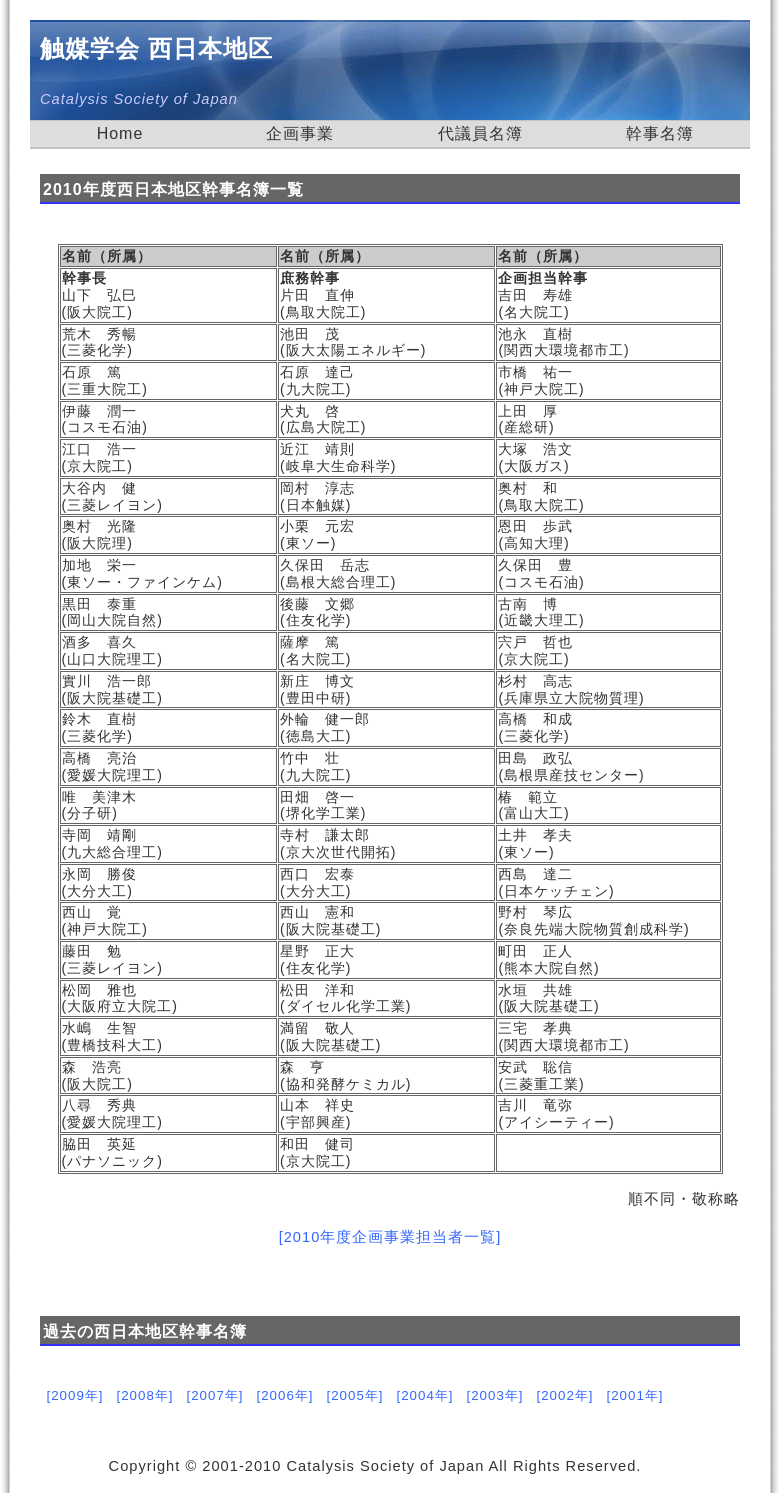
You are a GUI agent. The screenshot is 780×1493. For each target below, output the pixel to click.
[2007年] (214, 1395)
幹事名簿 (660, 133)
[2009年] (74, 1395)
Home (120, 133)
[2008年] (144, 1395)
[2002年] (564, 1395)
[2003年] (494, 1395)
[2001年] (634, 1395)
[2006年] (284, 1395)
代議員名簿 (480, 133)
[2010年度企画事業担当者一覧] (390, 1237)
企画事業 (300, 133)
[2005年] (354, 1395)
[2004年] (424, 1395)
